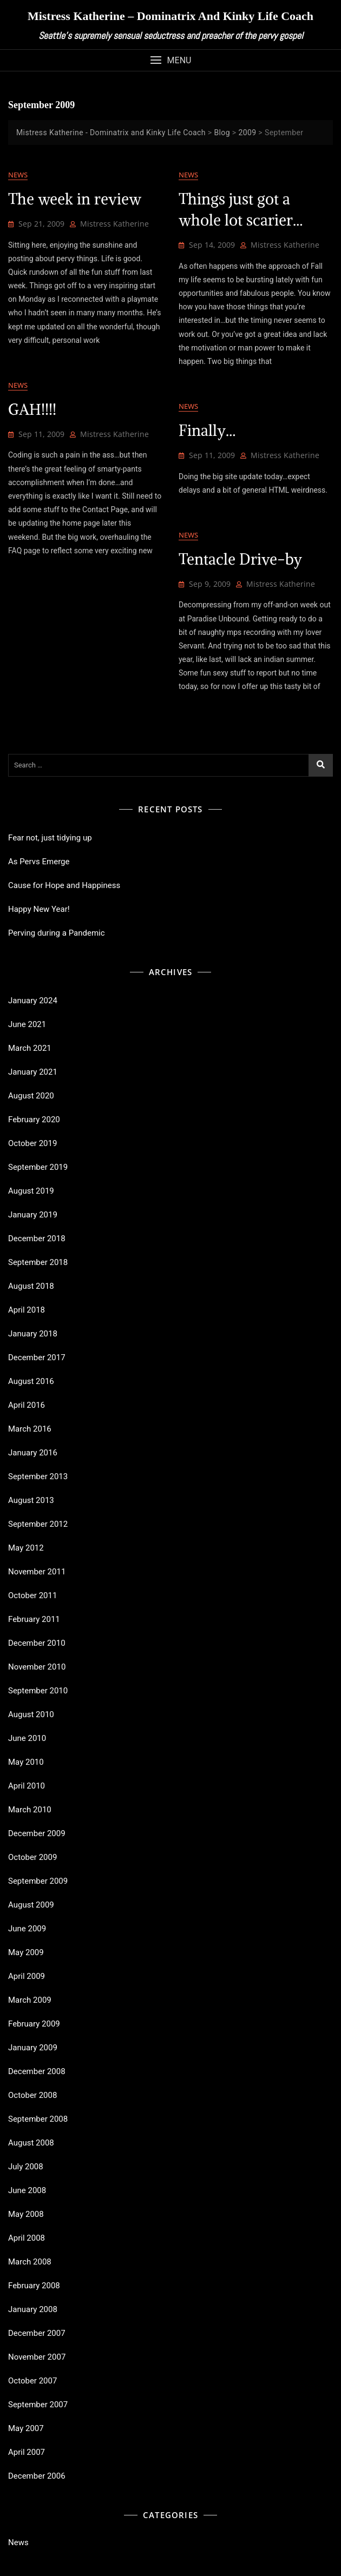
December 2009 (36, 1833)
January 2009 (32, 2047)
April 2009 (26, 1976)
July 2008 (25, 2166)
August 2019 (31, 1191)
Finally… (207, 430)
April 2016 (26, 1405)
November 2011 (36, 1572)
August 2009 (31, 1905)
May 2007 (26, 2428)
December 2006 (36, 2476)
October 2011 (32, 1595)
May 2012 (26, 1548)
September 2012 (38, 1524)
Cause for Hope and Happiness (64, 885)
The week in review (74, 199)
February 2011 (34, 1619)
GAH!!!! (32, 409)
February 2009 (34, 2024)
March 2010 (29, 1810)
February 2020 (34, 1119)
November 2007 (36, 2357)
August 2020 (31, 1096)
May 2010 (26, 1762)
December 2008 (36, 2071)
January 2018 (32, 1334)
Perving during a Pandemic (56, 933)
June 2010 (27, 1738)
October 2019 (32, 1143)
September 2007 (38, 2404)
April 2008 (26, 2238)
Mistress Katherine (114, 223)
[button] (170, 60)
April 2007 (26, 2452)
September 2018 (38, 1262)
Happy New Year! (39, 909)
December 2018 (36, 1238)
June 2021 (27, 1024)
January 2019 (32, 1215)
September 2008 (38, 2119)
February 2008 (34, 2285)
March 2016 (29, 1429)
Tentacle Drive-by (240, 559)
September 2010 (38, 1691)
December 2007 (36, 2333)
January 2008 (32, 2309)
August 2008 (31, 2143)
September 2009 (38, 1881)
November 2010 (36, 1667)
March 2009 (29, 2000)
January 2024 (32, 1000)
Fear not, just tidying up (50, 838)
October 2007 (32, 2381)
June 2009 (27, 1928)
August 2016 (31, 1381)
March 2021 (29, 1048)
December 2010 (36, 1643)
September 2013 (38, 1476)
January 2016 (32, 1453)
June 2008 (27, 2190)
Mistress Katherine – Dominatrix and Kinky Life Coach (170, 16)
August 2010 (31, 1714)
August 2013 (31, 1500)
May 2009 (26, 1952)
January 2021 (32, 1072)
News (18, 175)
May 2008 (26, 2214)
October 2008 (32, 2095)
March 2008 (29, 2262)
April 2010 (26, 1786)
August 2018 (31, 1286)
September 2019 (38, 1167)
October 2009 (32, 1857)
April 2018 (26, 1310)
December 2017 (36, 1357)
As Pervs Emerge (38, 861)
